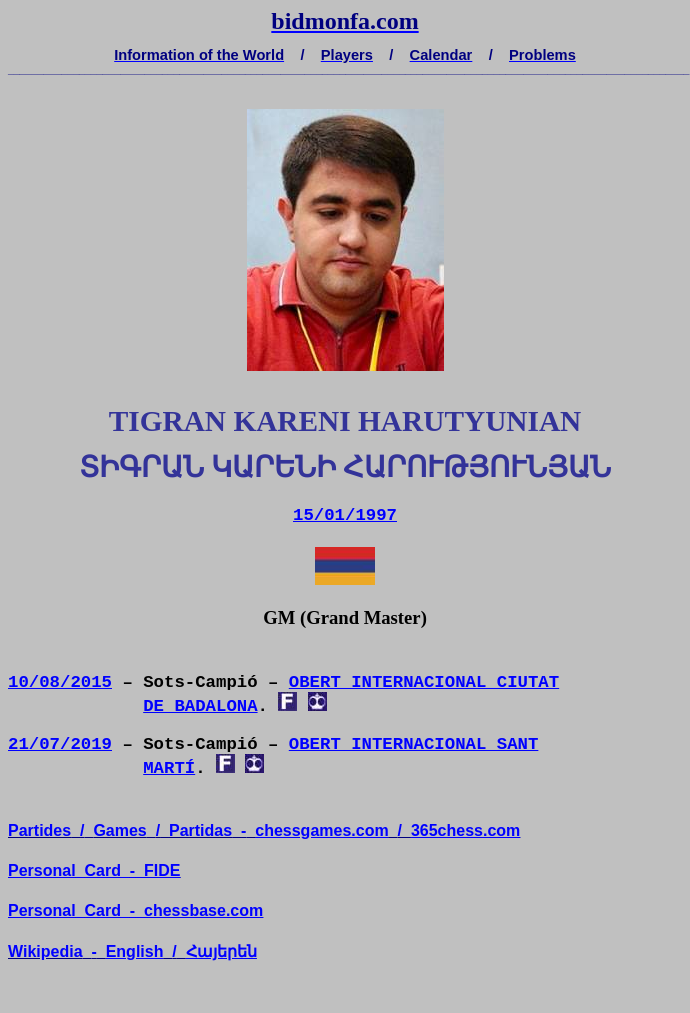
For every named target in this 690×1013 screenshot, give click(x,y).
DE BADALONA (200, 706)
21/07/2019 (60, 744)
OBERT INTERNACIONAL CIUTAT (424, 682)
